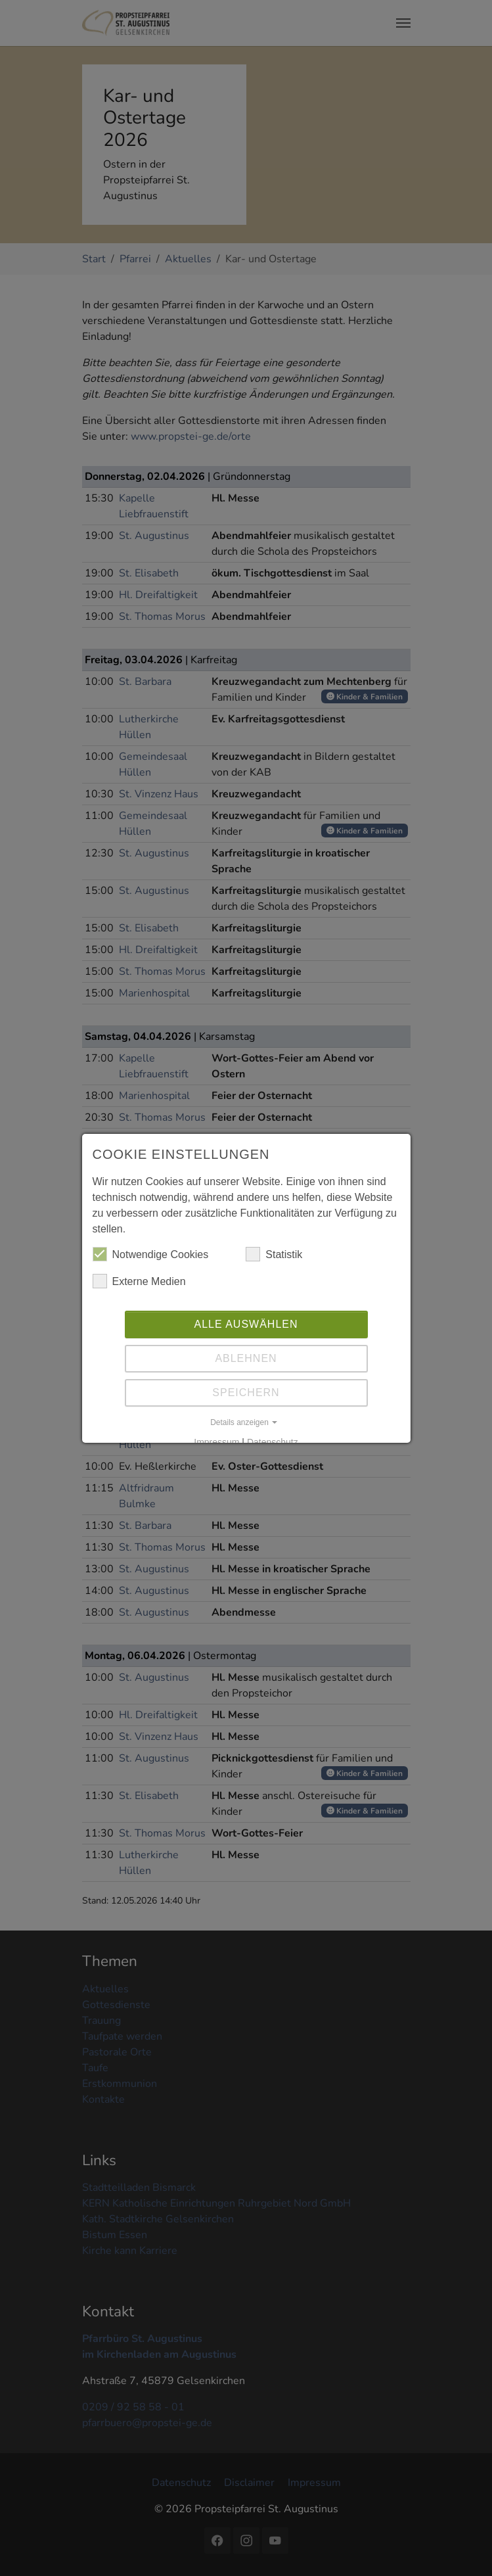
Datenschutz (272, 1442)
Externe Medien (139, 1281)
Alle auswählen (246, 1324)
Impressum (216, 1442)
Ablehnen (246, 1358)
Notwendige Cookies (151, 1254)
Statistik (274, 1254)
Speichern (245, 1392)
